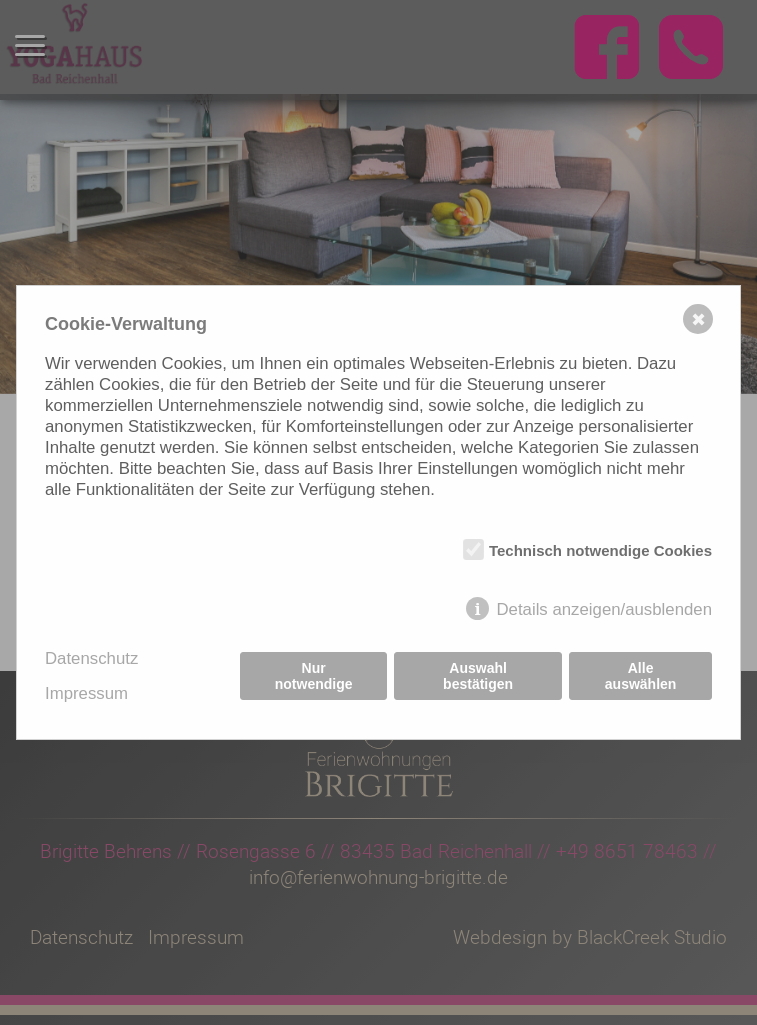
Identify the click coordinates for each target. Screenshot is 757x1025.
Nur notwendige (314, 676)
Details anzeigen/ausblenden (604, 609)
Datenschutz (91, 658)
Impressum (86, 693)
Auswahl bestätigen (478, 676)
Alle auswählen (641, 676)
